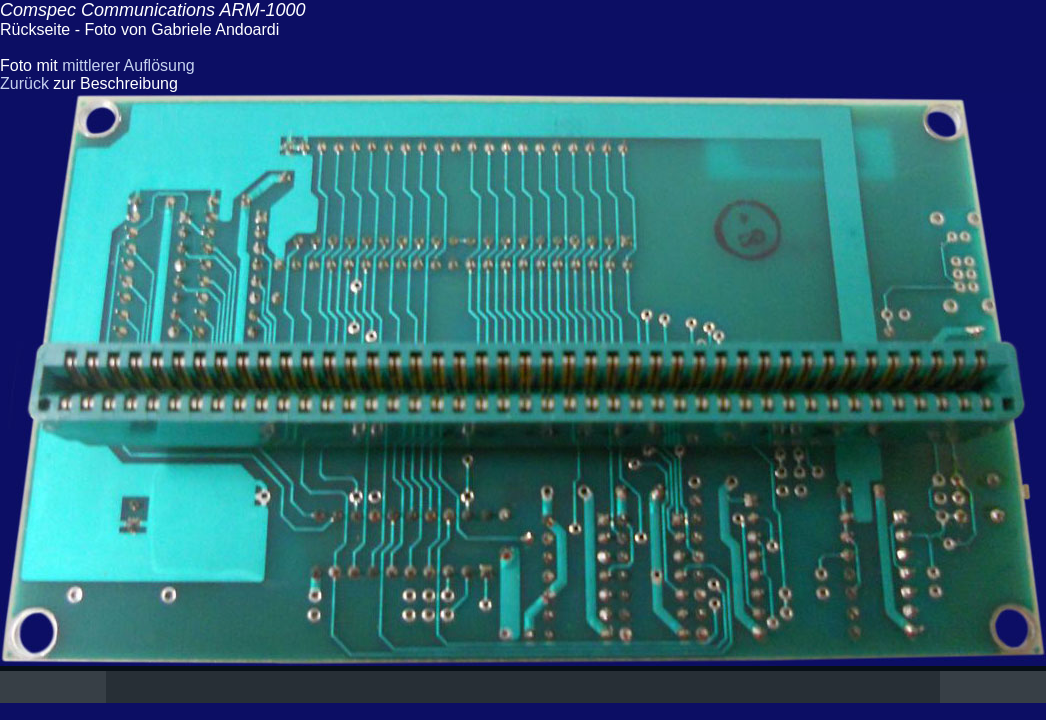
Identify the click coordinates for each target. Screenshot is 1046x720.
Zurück (24, 83)
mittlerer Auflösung (128, 65)
